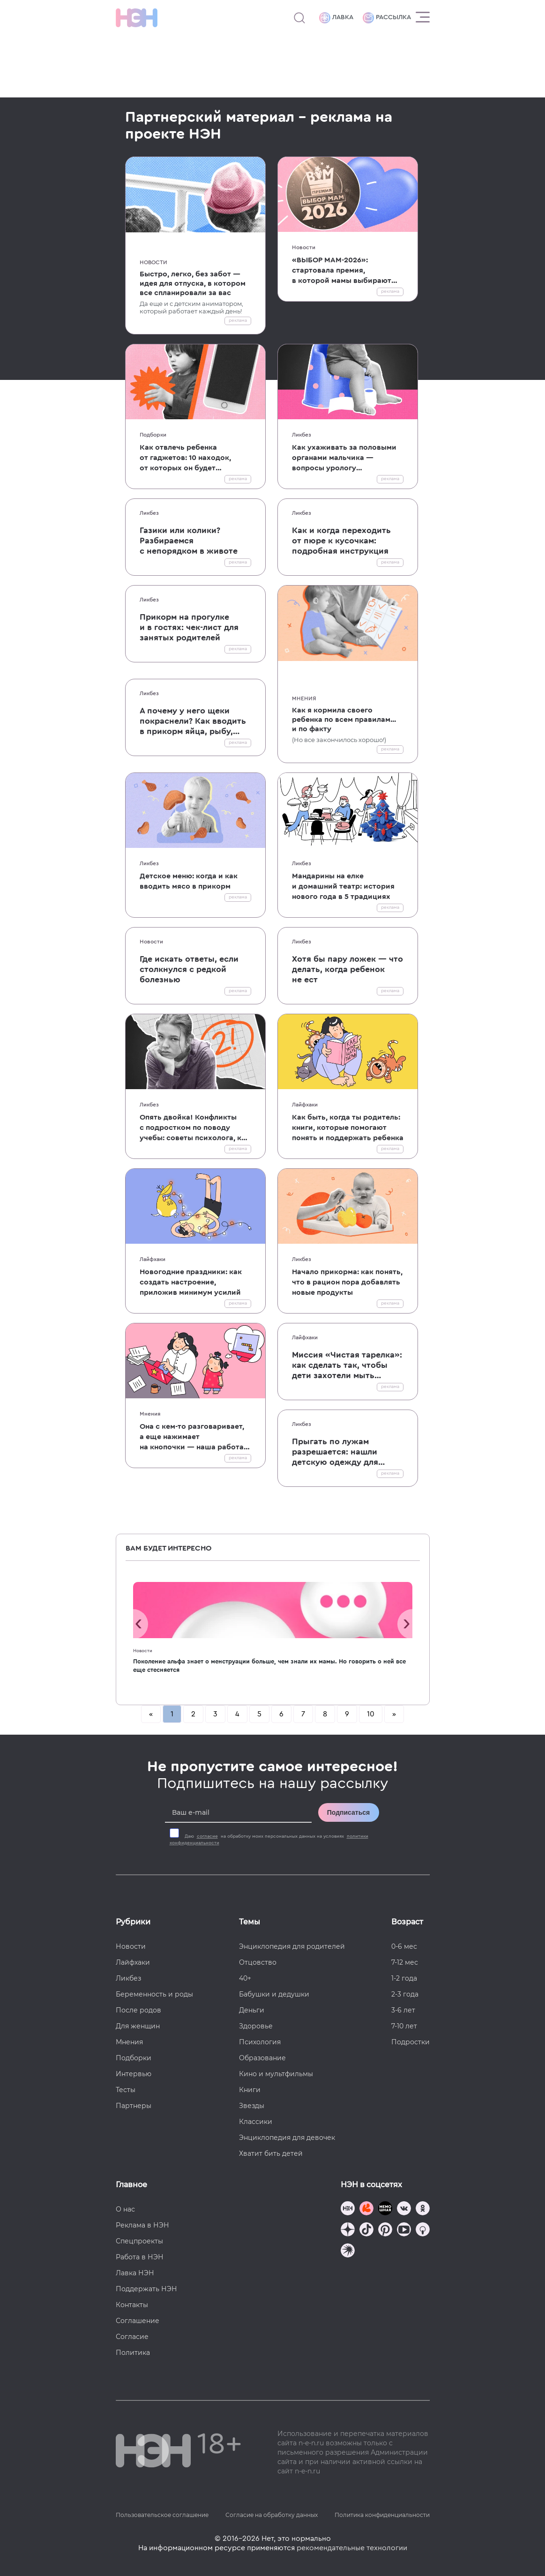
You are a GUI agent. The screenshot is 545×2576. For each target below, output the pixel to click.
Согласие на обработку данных (271, 2514)
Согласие (132, 2336)
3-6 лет (403, 2010)
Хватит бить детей (271, 2153)
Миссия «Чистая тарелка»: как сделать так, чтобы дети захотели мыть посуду (347, 1366)
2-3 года (404, 1994)
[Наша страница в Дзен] (348, 2230)
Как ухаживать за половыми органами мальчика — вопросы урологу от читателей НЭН (344, 458)
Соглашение (137, 2320)
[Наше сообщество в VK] (404, 2209)
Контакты (132, 2305)
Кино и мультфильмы (276, 2074)
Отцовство (257, 1962)
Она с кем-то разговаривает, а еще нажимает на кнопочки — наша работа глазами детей (192, 1437)
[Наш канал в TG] (348, 2209)
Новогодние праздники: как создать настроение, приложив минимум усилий (191, 1282)
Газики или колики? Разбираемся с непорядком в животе (189, 540)
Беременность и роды (154, 1994)
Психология (260, 2042)
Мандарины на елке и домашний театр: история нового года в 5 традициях (343, 886)
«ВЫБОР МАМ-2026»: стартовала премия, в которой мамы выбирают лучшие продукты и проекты (345, 271)
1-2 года (404, 1978)
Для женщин (138, 2026)
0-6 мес (404, 1946)
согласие (207, 1836)
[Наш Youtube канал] (404, 2230)
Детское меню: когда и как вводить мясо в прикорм (189, 881)
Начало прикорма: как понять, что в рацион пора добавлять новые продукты (347, 1282)
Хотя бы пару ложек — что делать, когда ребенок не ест (347, 969)
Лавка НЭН (135, 2273)
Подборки (153, 435)
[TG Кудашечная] (366, 2209)
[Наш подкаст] (348, 2251)
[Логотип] (136, 17)
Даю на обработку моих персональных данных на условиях (269, 1839)
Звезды (251, 2105)
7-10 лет (404, 2026)
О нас (125, 2209)
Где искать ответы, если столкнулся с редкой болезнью (189, 969)
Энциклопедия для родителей (292, 1946)
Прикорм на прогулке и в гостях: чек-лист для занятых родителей (189, 627)
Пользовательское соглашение (162, 2514)
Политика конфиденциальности (382, 2514)
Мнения (304, 698)
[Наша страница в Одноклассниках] (423, 2209)
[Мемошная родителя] (385, 2209)
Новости (153, 262)
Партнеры (133, 2105)
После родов (138, 2010)
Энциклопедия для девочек (287, 2137)
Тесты (125, 2090)
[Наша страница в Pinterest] (385, 2230)
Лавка (336, 17)
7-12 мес (404, 1962)
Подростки (410, 2042)
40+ (245, 1978)
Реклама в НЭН (142, 2225)
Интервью (133, 2074)
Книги (250, 2090)
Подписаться (348, 1812)
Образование (262, 2058)
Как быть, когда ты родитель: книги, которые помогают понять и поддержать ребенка (347, 1128)
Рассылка (387, 17)
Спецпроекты (139, 2241)
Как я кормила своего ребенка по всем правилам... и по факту (344, 719)
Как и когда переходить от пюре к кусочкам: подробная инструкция (341, 540)
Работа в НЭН (140, 2257)
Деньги (251, 2010)
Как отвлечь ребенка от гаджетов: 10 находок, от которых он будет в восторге (185, 458)
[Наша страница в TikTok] (366, 2230)
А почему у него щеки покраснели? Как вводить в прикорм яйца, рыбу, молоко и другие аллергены (193, 721)
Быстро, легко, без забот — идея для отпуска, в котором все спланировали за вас (193, 283)
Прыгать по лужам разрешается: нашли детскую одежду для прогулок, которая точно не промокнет (344, 1452)
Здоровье (256, 2026)
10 (370, 1714)
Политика (133, 2352)
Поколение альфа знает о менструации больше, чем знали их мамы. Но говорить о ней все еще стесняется (269, 1665)
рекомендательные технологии (352, 2548)
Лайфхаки (305, 1104)
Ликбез (301, 435)
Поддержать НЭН (146, 2289)
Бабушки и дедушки (274, 1994)
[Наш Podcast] (423, 2230)
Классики (255, 2121)
